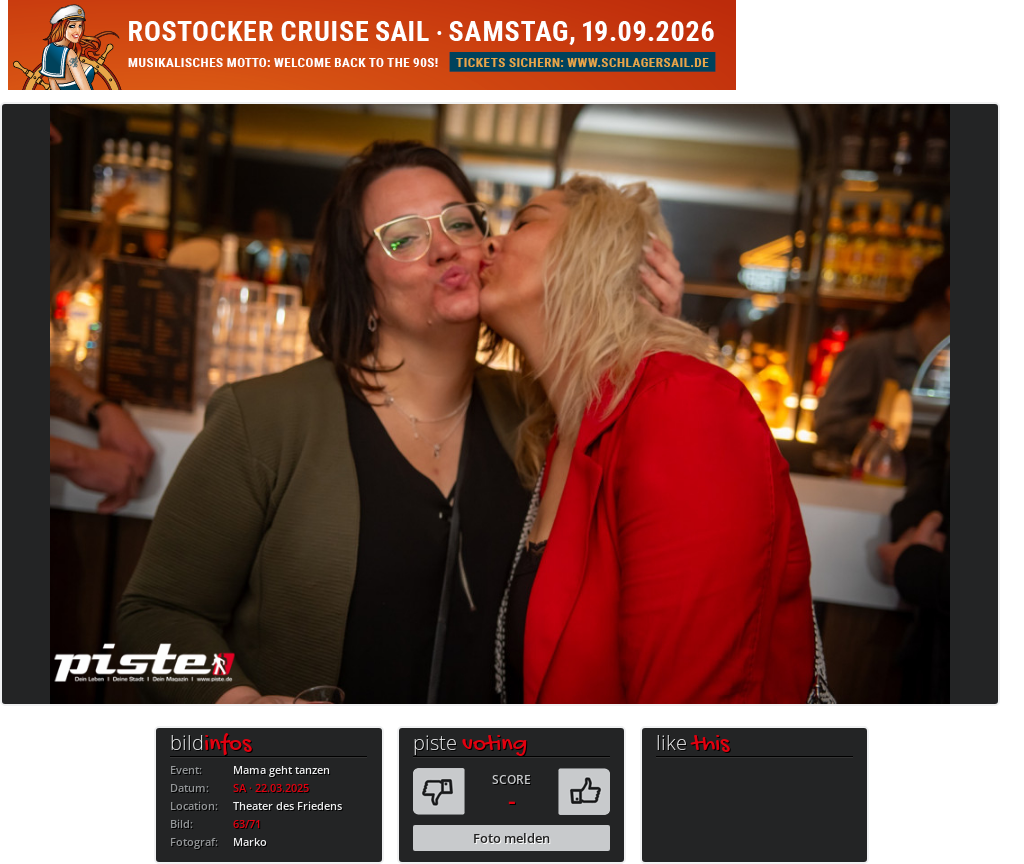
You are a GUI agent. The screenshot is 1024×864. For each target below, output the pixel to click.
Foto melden (511, 838)
